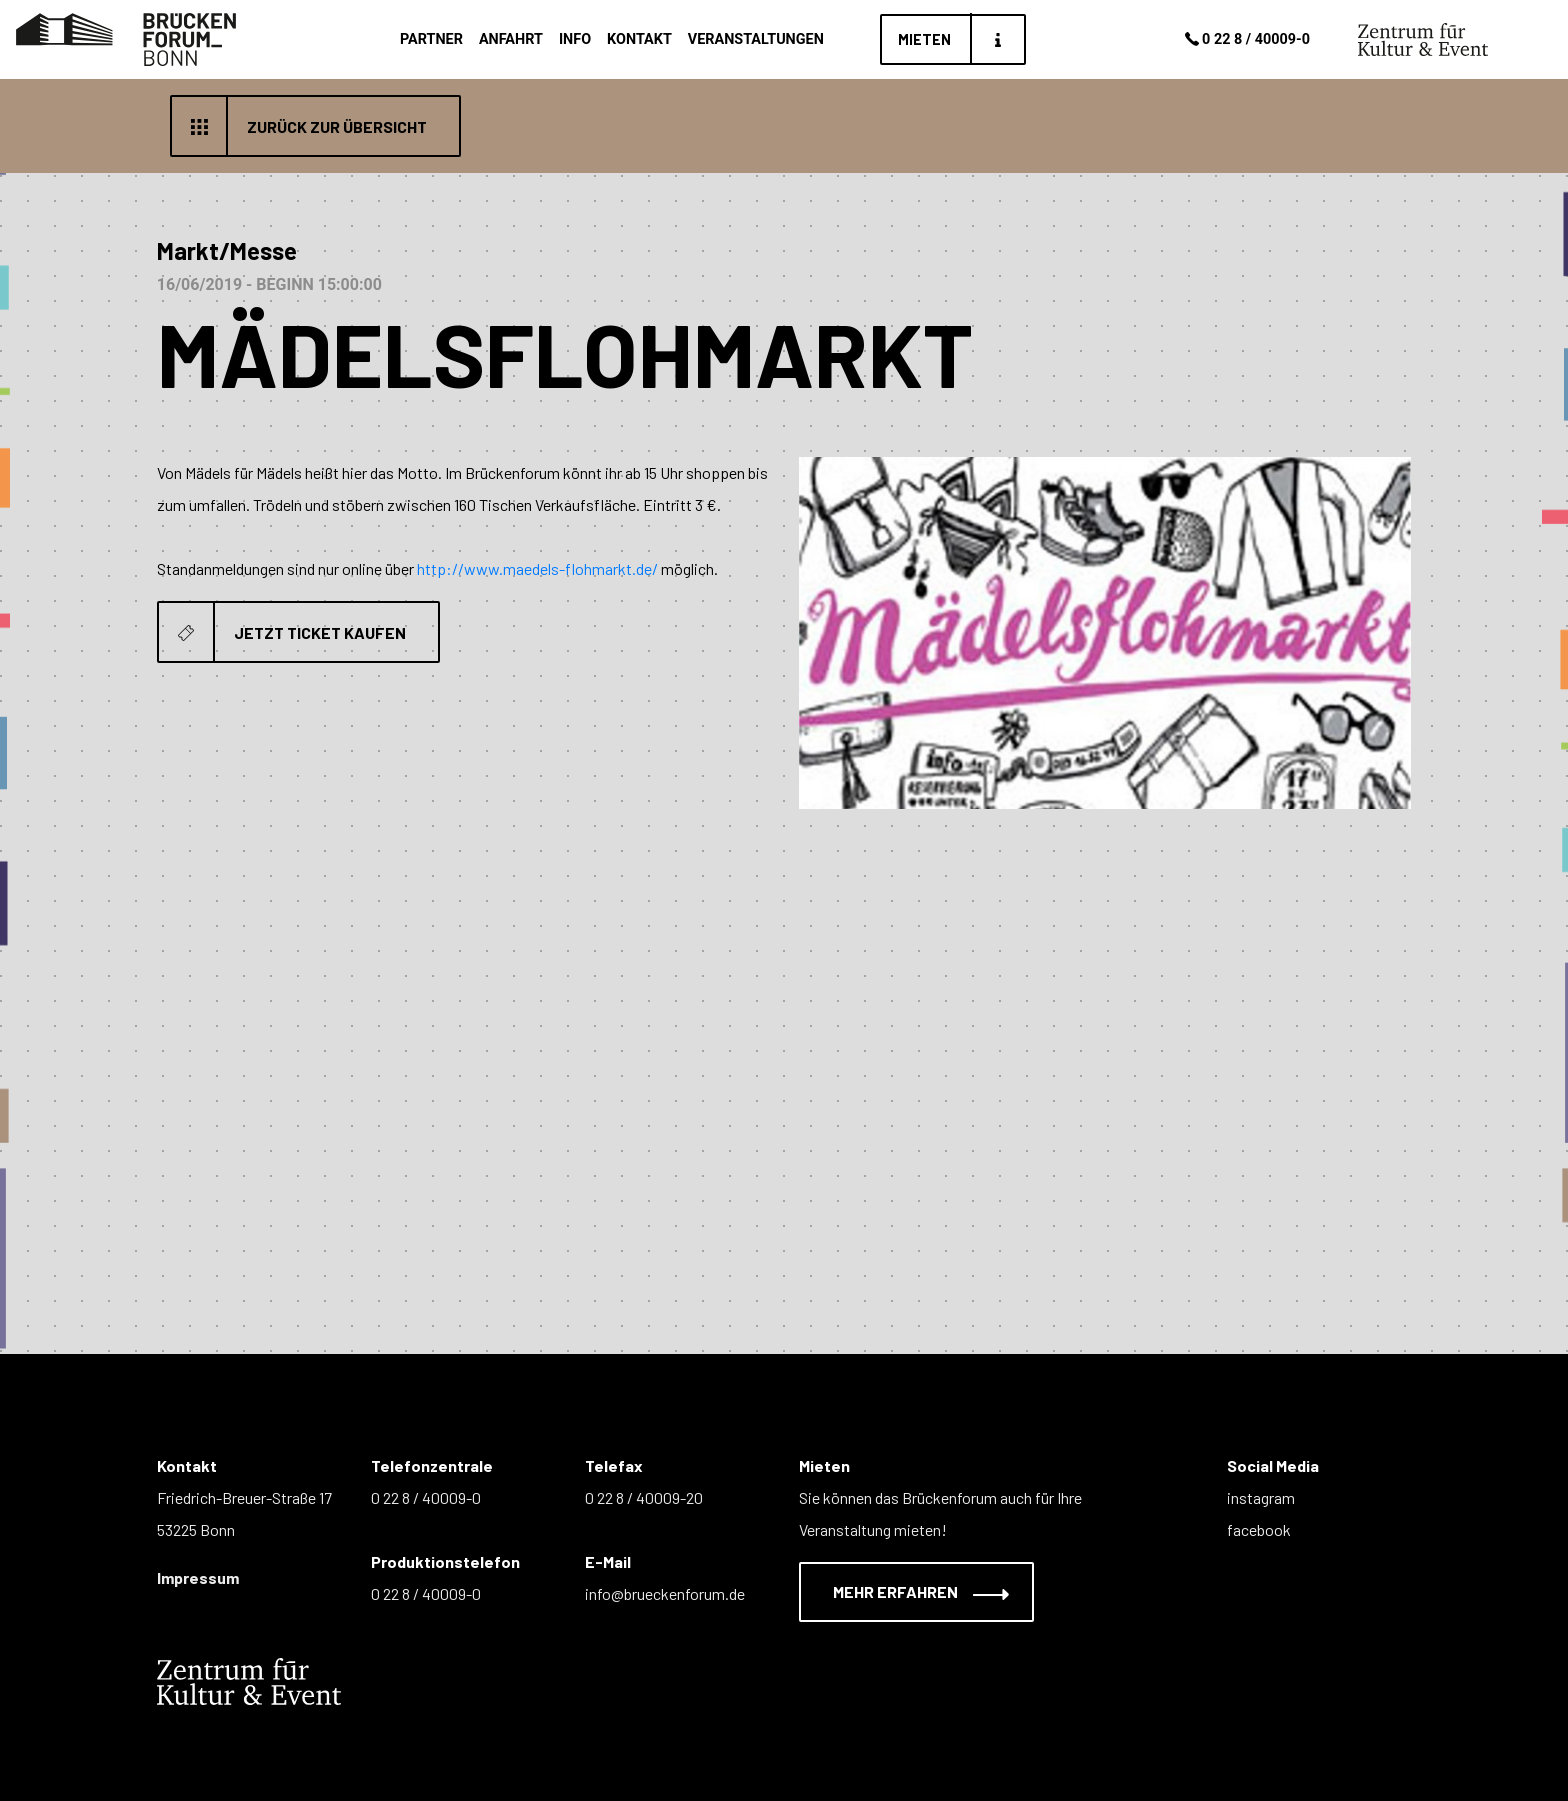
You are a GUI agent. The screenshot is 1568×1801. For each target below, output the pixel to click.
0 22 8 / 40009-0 (1246, 39)
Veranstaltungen (756, 39)
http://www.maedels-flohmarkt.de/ (537, 568)
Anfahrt (511, 39)
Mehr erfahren (908, 1591)
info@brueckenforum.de (665, 1593)
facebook (1259, 1529)
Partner (431, 39)
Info (575, 39)
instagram (1261, 1497)
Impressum (198, 1577)
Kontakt (639, 39)
